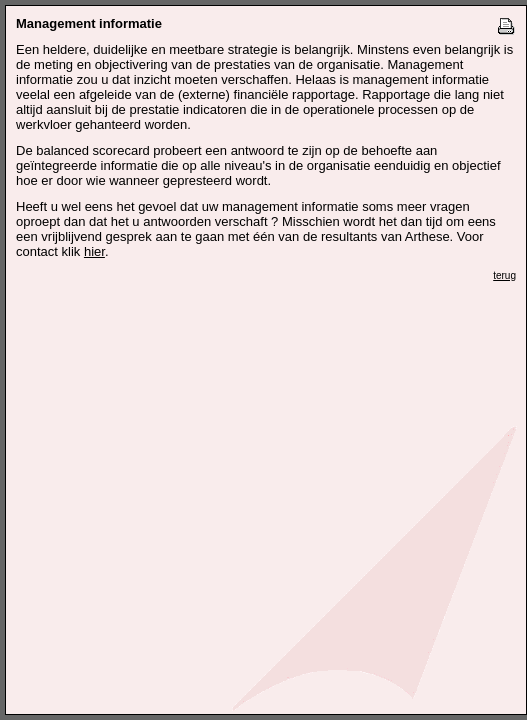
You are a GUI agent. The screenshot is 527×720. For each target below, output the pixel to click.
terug (504, 275)
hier (94, 251)
